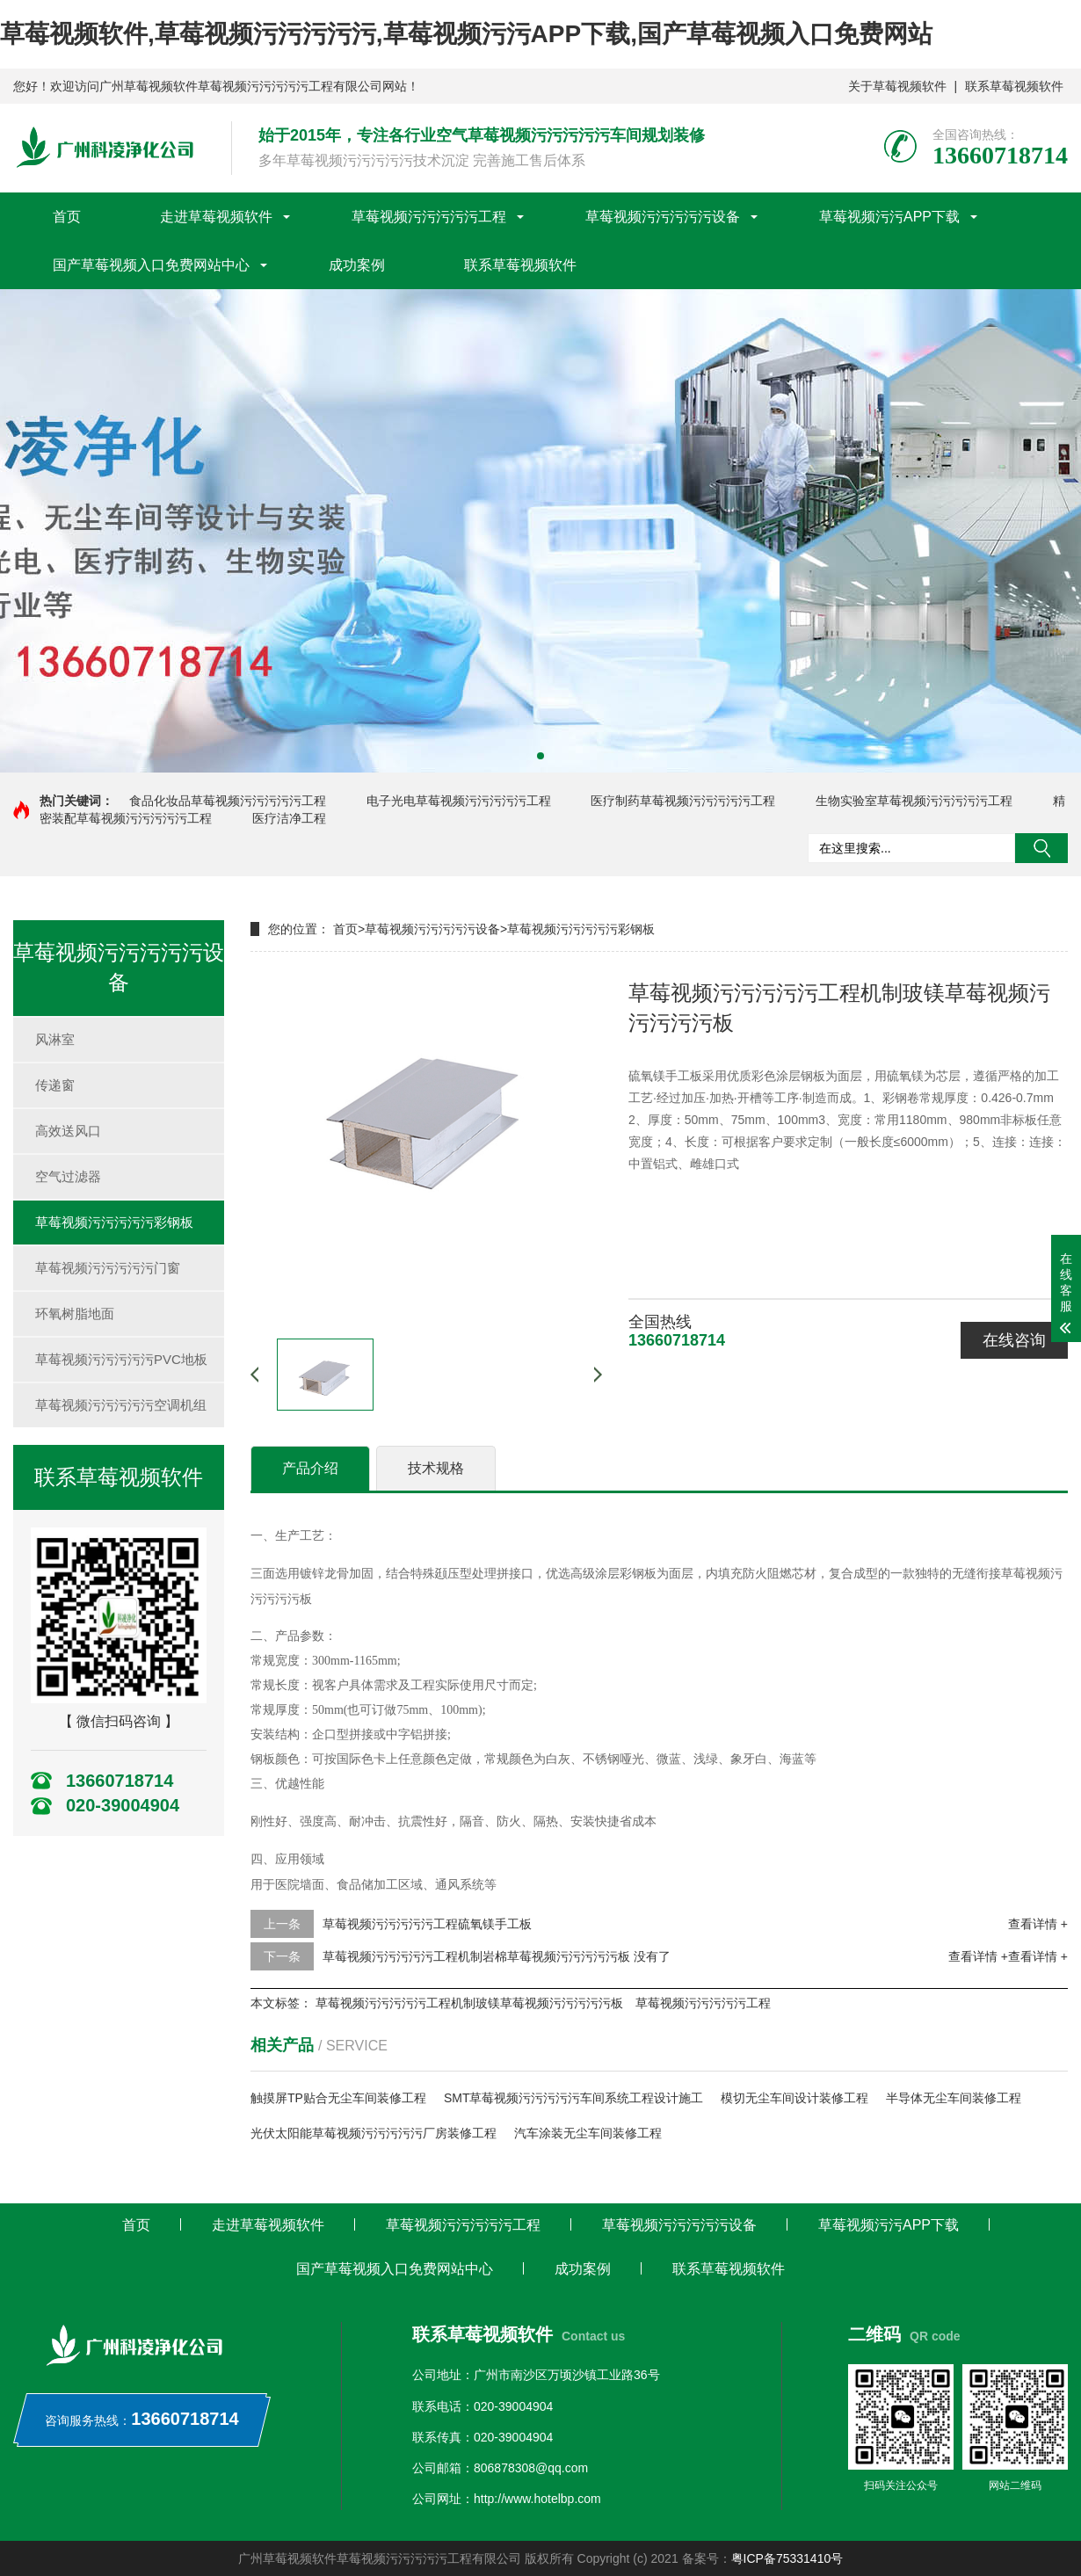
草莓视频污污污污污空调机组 (121, 1404)
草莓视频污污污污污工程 (429, 216)
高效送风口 (68, 1130)
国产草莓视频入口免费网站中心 (151, 265)
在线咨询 (1014, 1340)
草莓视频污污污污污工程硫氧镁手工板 (427, 1924)
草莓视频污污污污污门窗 (107, 1267)
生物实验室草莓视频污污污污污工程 (914, 801)
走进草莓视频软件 (216, 216)
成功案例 (357, 265)
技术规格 (436, 1468)
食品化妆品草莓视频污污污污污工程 (227, 801)
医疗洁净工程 (289, 818)
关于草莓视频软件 (897, 86)
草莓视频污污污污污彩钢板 (114, 1222)
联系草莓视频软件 (1014, 86)
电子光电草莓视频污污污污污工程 (458, 801)
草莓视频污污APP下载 (889, 216)
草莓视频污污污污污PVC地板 (121, 1359)
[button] (540, 755)
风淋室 (55, 1039)
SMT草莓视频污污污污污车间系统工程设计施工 (574, 2098)
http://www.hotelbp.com (537, 2499)
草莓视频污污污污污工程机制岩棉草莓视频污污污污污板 (476, 1956)
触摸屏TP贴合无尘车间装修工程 (338, 2098)
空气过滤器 (68, 1176)
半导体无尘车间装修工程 (953, 2098)
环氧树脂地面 (74, 1313)
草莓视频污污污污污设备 (662, 216)
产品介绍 (310, 1468)
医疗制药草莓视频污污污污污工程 (683, 801)
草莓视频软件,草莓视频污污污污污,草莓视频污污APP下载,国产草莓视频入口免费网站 (466, 33)
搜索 (1041, 848)
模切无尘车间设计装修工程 (794, 2098)
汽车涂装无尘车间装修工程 (588, 2133)
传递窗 (55, 1085)
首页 (67, 216)
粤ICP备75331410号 (787, 2558)
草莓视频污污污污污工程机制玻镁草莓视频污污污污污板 (469, 2003)
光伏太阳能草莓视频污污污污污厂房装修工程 (373, 2133)
